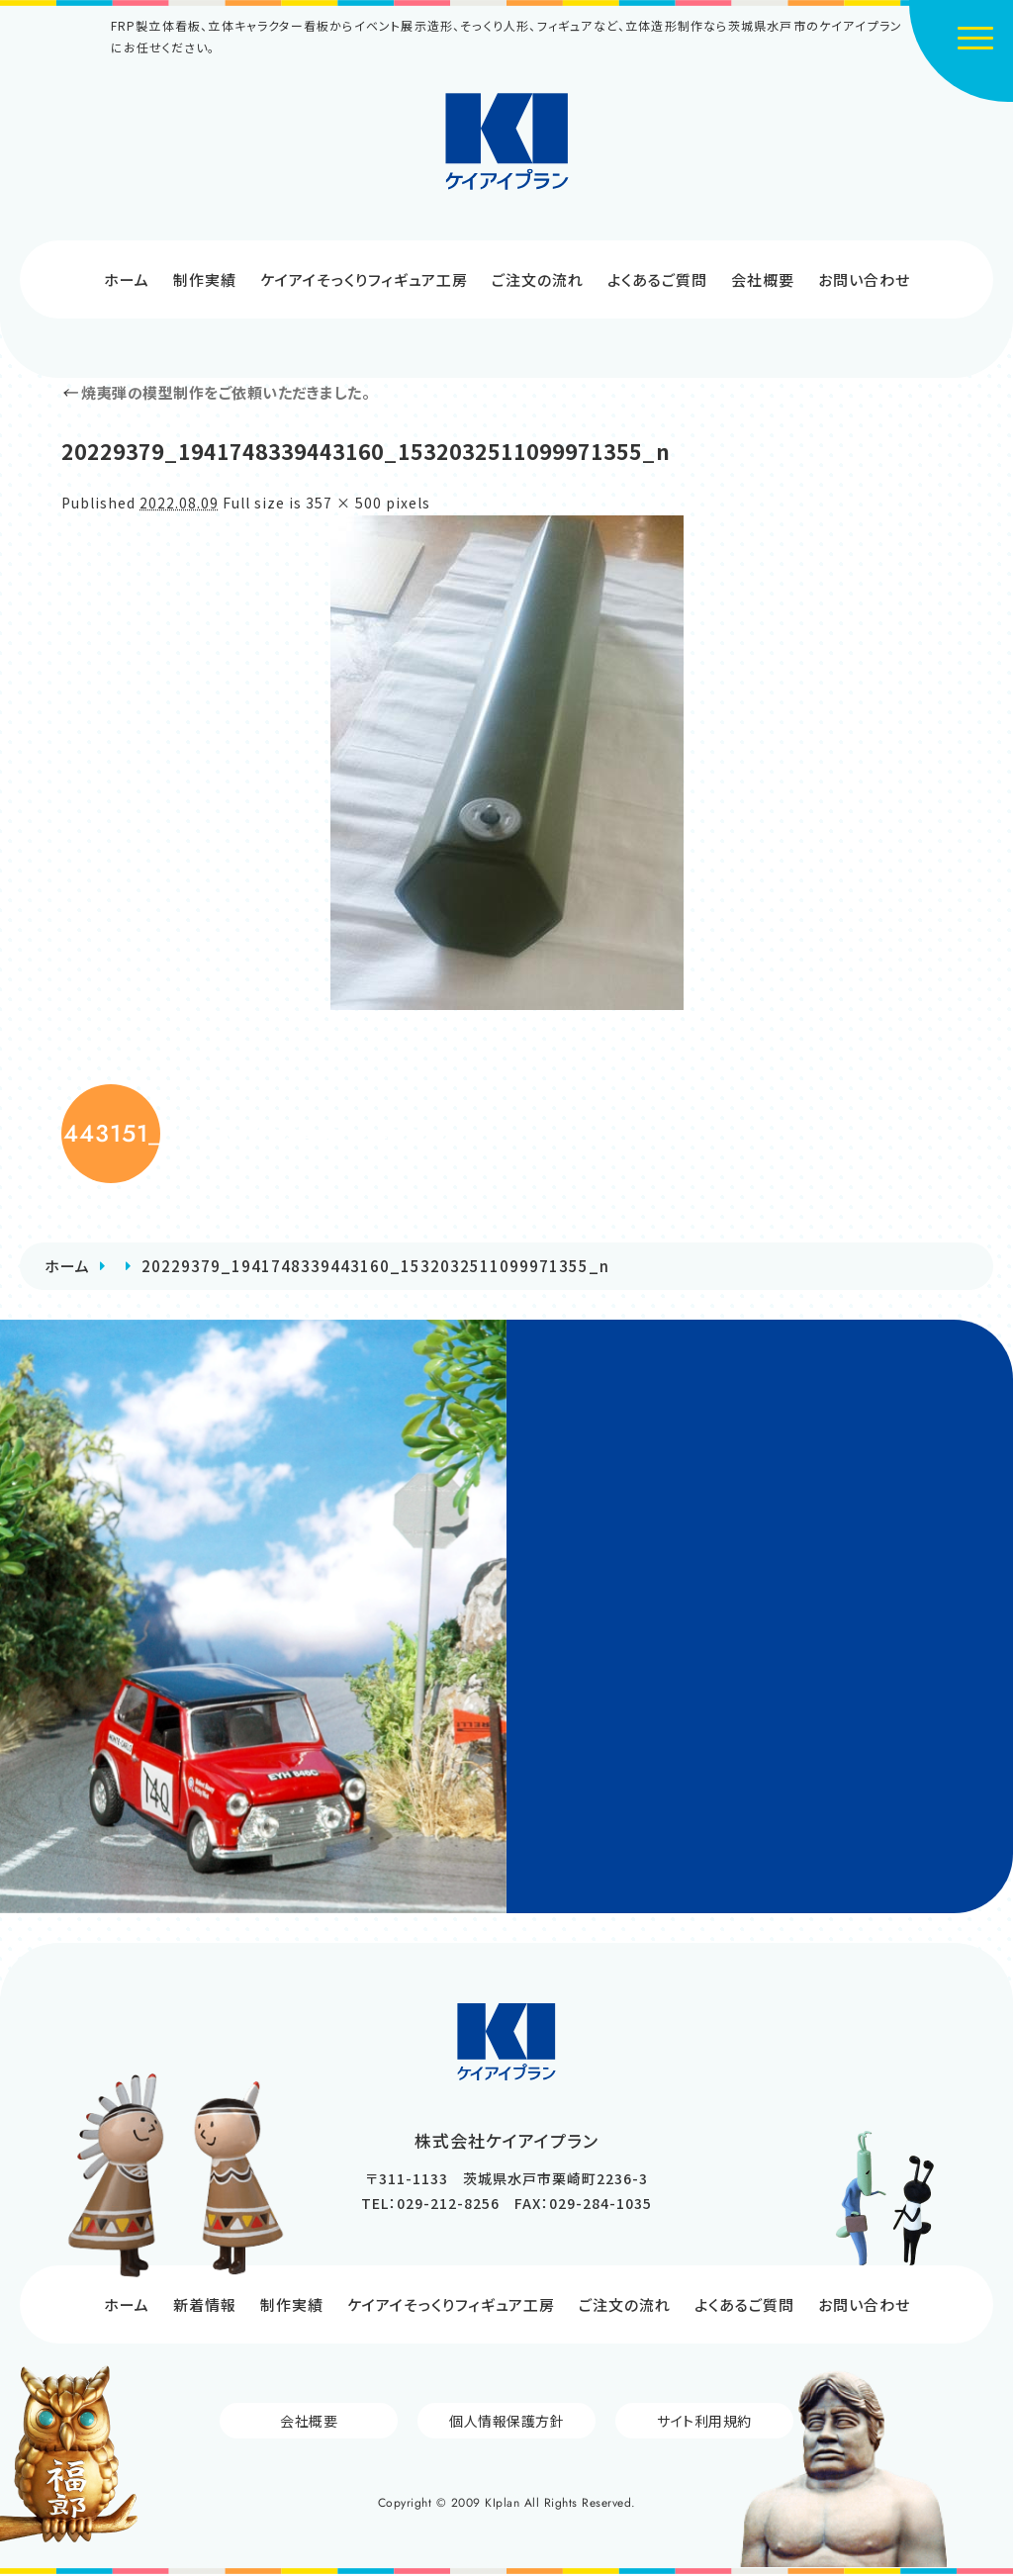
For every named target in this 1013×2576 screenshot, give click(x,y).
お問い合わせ (864, 279)
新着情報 (204, 2304)
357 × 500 (344, 502)
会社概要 (762, 279)
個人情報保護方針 (506, 2421)
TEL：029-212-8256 (430, 2203)
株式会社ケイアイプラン (507, 141)
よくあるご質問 (657, 279)
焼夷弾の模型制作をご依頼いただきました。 (215, 392)
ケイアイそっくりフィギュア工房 (364, 279)
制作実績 (204, 279)
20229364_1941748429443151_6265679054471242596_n (110, 1133)
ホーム (126, 279)
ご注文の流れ (538, 279)
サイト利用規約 (704, 2421)
